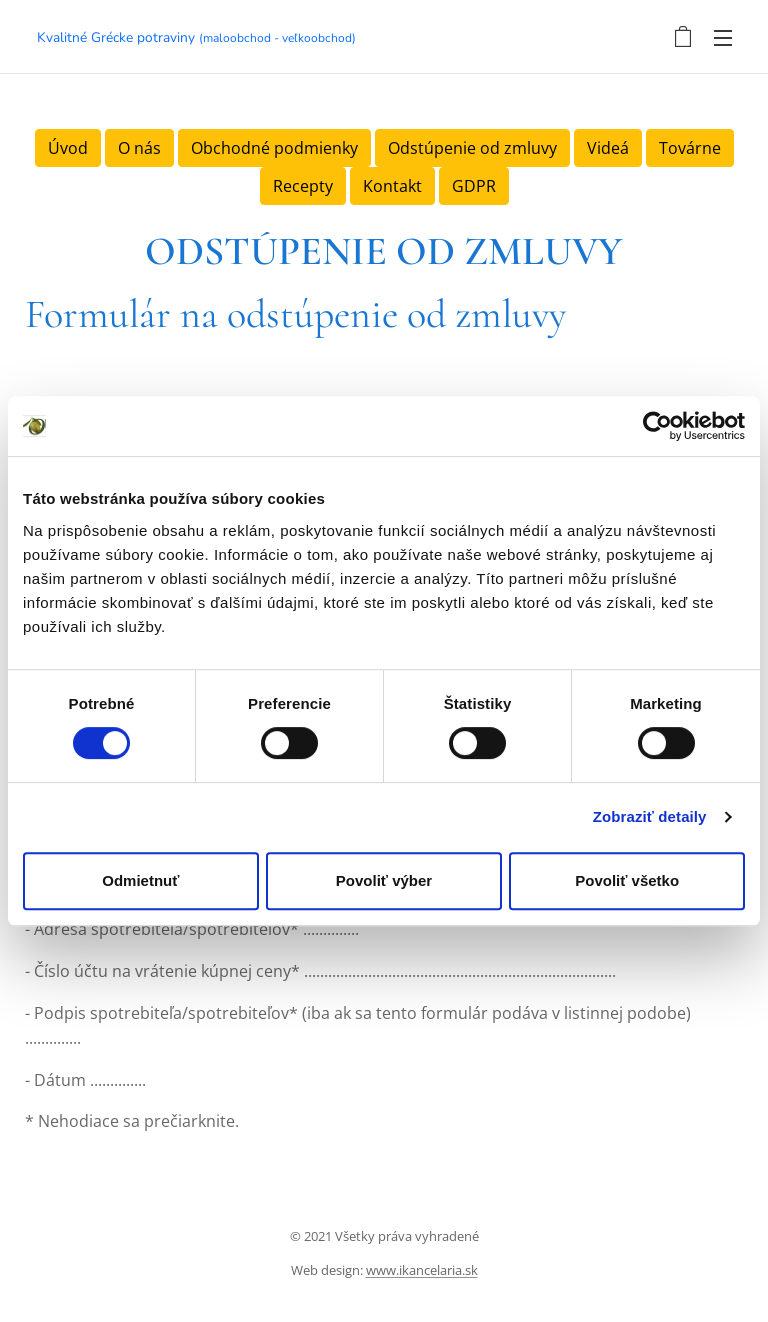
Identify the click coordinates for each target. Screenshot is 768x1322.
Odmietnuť (140, 880)
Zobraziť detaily (650, 816)
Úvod (68, 148)
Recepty (303, 186)
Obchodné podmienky (274, 148)
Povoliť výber (384, 880)
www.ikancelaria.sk (422, 1270)
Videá (608, 148)
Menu (723, 38)
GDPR (474, 186)
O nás (139, 148)
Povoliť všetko (627, 880)
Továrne (690, 148)
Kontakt (392, 186)
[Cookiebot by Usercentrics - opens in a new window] (657, 426)
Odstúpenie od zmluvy (472, 148)
